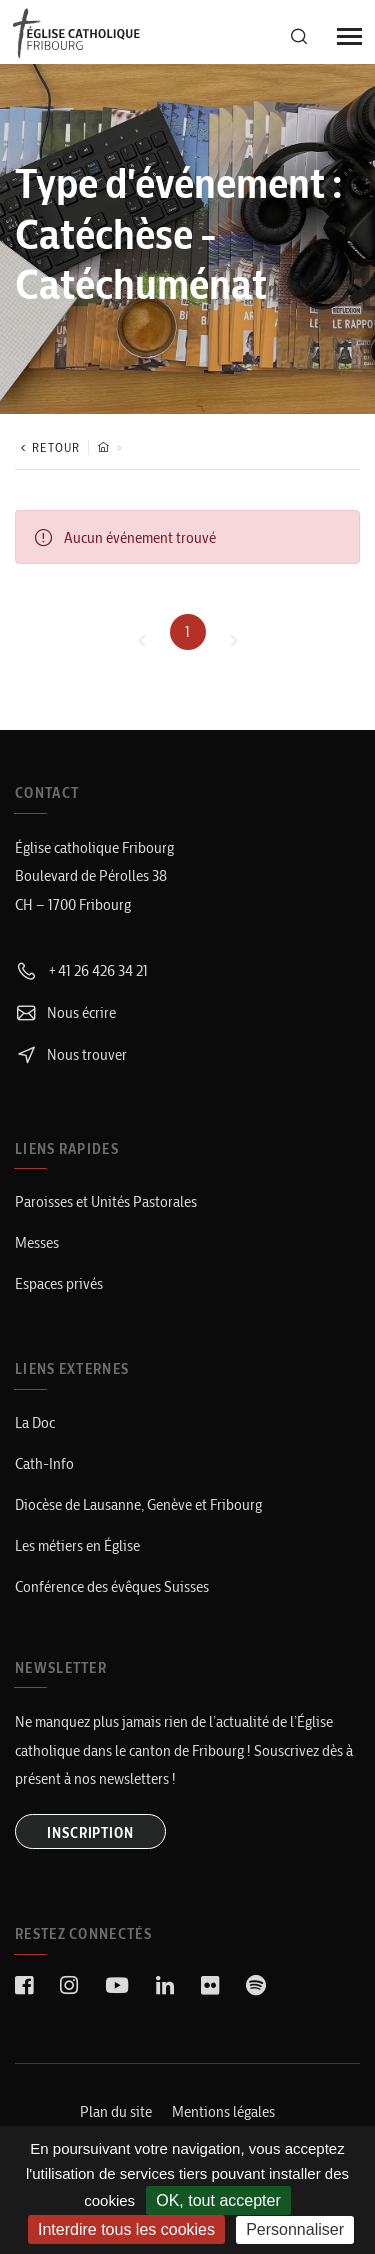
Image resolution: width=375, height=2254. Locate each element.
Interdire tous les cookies (126, 2229)
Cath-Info (44, 1463)
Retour (47, 447)
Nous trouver (71, 1054)
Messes (37, 1242)
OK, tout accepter (218, 2200)
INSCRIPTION (90, 1833)
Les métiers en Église (77, 1545)
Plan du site (116, 2111)
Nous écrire (65, 1012)
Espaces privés (59, 1283)
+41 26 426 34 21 (81, 970)
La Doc (35, 1422)
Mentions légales (223, 2111)
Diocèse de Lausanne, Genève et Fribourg (138, 1504)
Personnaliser (295, 2229)
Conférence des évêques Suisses (112, 1586)
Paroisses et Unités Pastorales (106, 1201)
